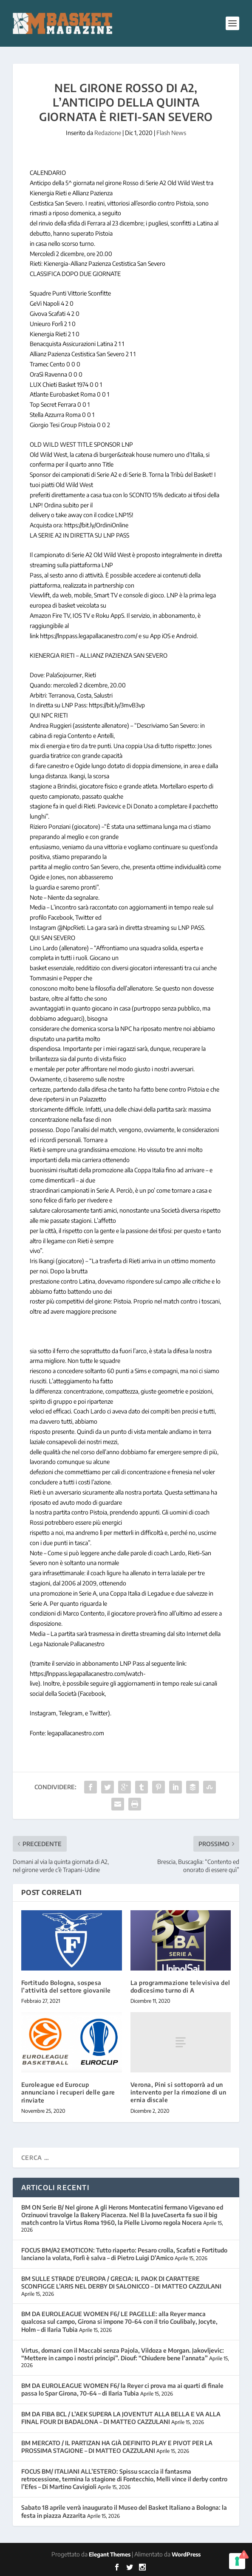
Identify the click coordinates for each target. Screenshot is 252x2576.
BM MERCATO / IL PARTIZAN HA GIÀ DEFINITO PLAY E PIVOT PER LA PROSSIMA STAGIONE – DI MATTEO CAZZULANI (116, 2446)
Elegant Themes (109, 2554)
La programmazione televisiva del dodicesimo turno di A (180, 1986)
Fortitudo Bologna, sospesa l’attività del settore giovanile (66, 1986)
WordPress (186, 2554)
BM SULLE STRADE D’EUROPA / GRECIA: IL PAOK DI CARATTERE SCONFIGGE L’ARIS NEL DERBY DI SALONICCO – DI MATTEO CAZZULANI (121, 2282)
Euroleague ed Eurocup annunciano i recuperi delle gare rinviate (68, 2092)
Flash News (171, 132)
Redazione (107, 132)
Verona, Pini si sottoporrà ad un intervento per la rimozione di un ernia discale (178, 2092)
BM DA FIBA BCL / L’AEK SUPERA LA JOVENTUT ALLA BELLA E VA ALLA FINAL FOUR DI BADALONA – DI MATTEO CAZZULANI (121, 2417)
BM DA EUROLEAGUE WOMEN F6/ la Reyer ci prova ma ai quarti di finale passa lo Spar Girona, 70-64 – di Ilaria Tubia (122, 2389)
